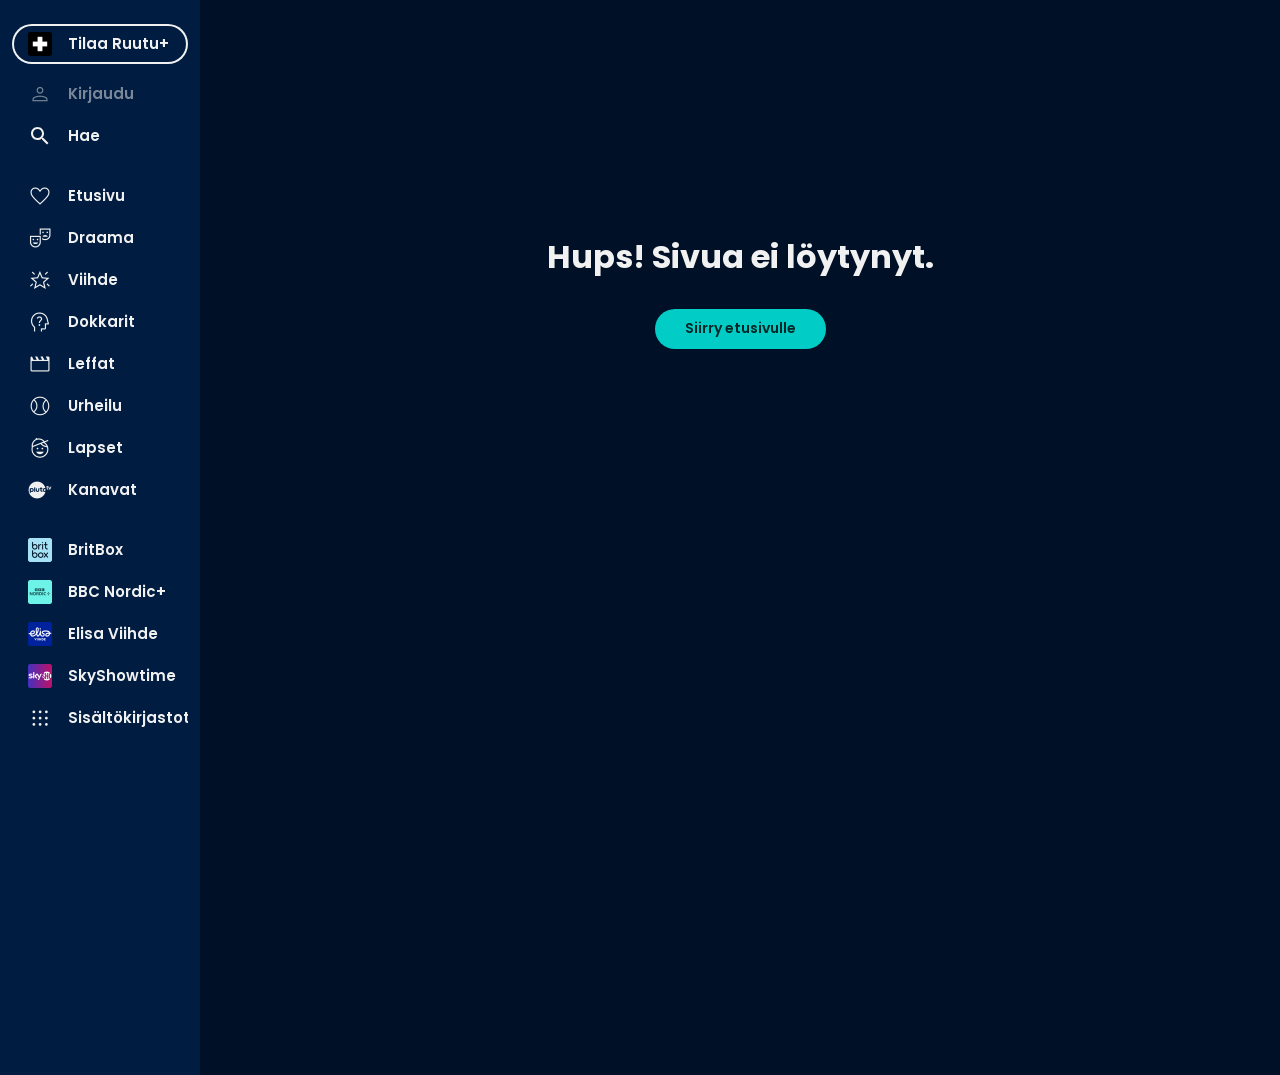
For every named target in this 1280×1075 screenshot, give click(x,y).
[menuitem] (100, 44)
